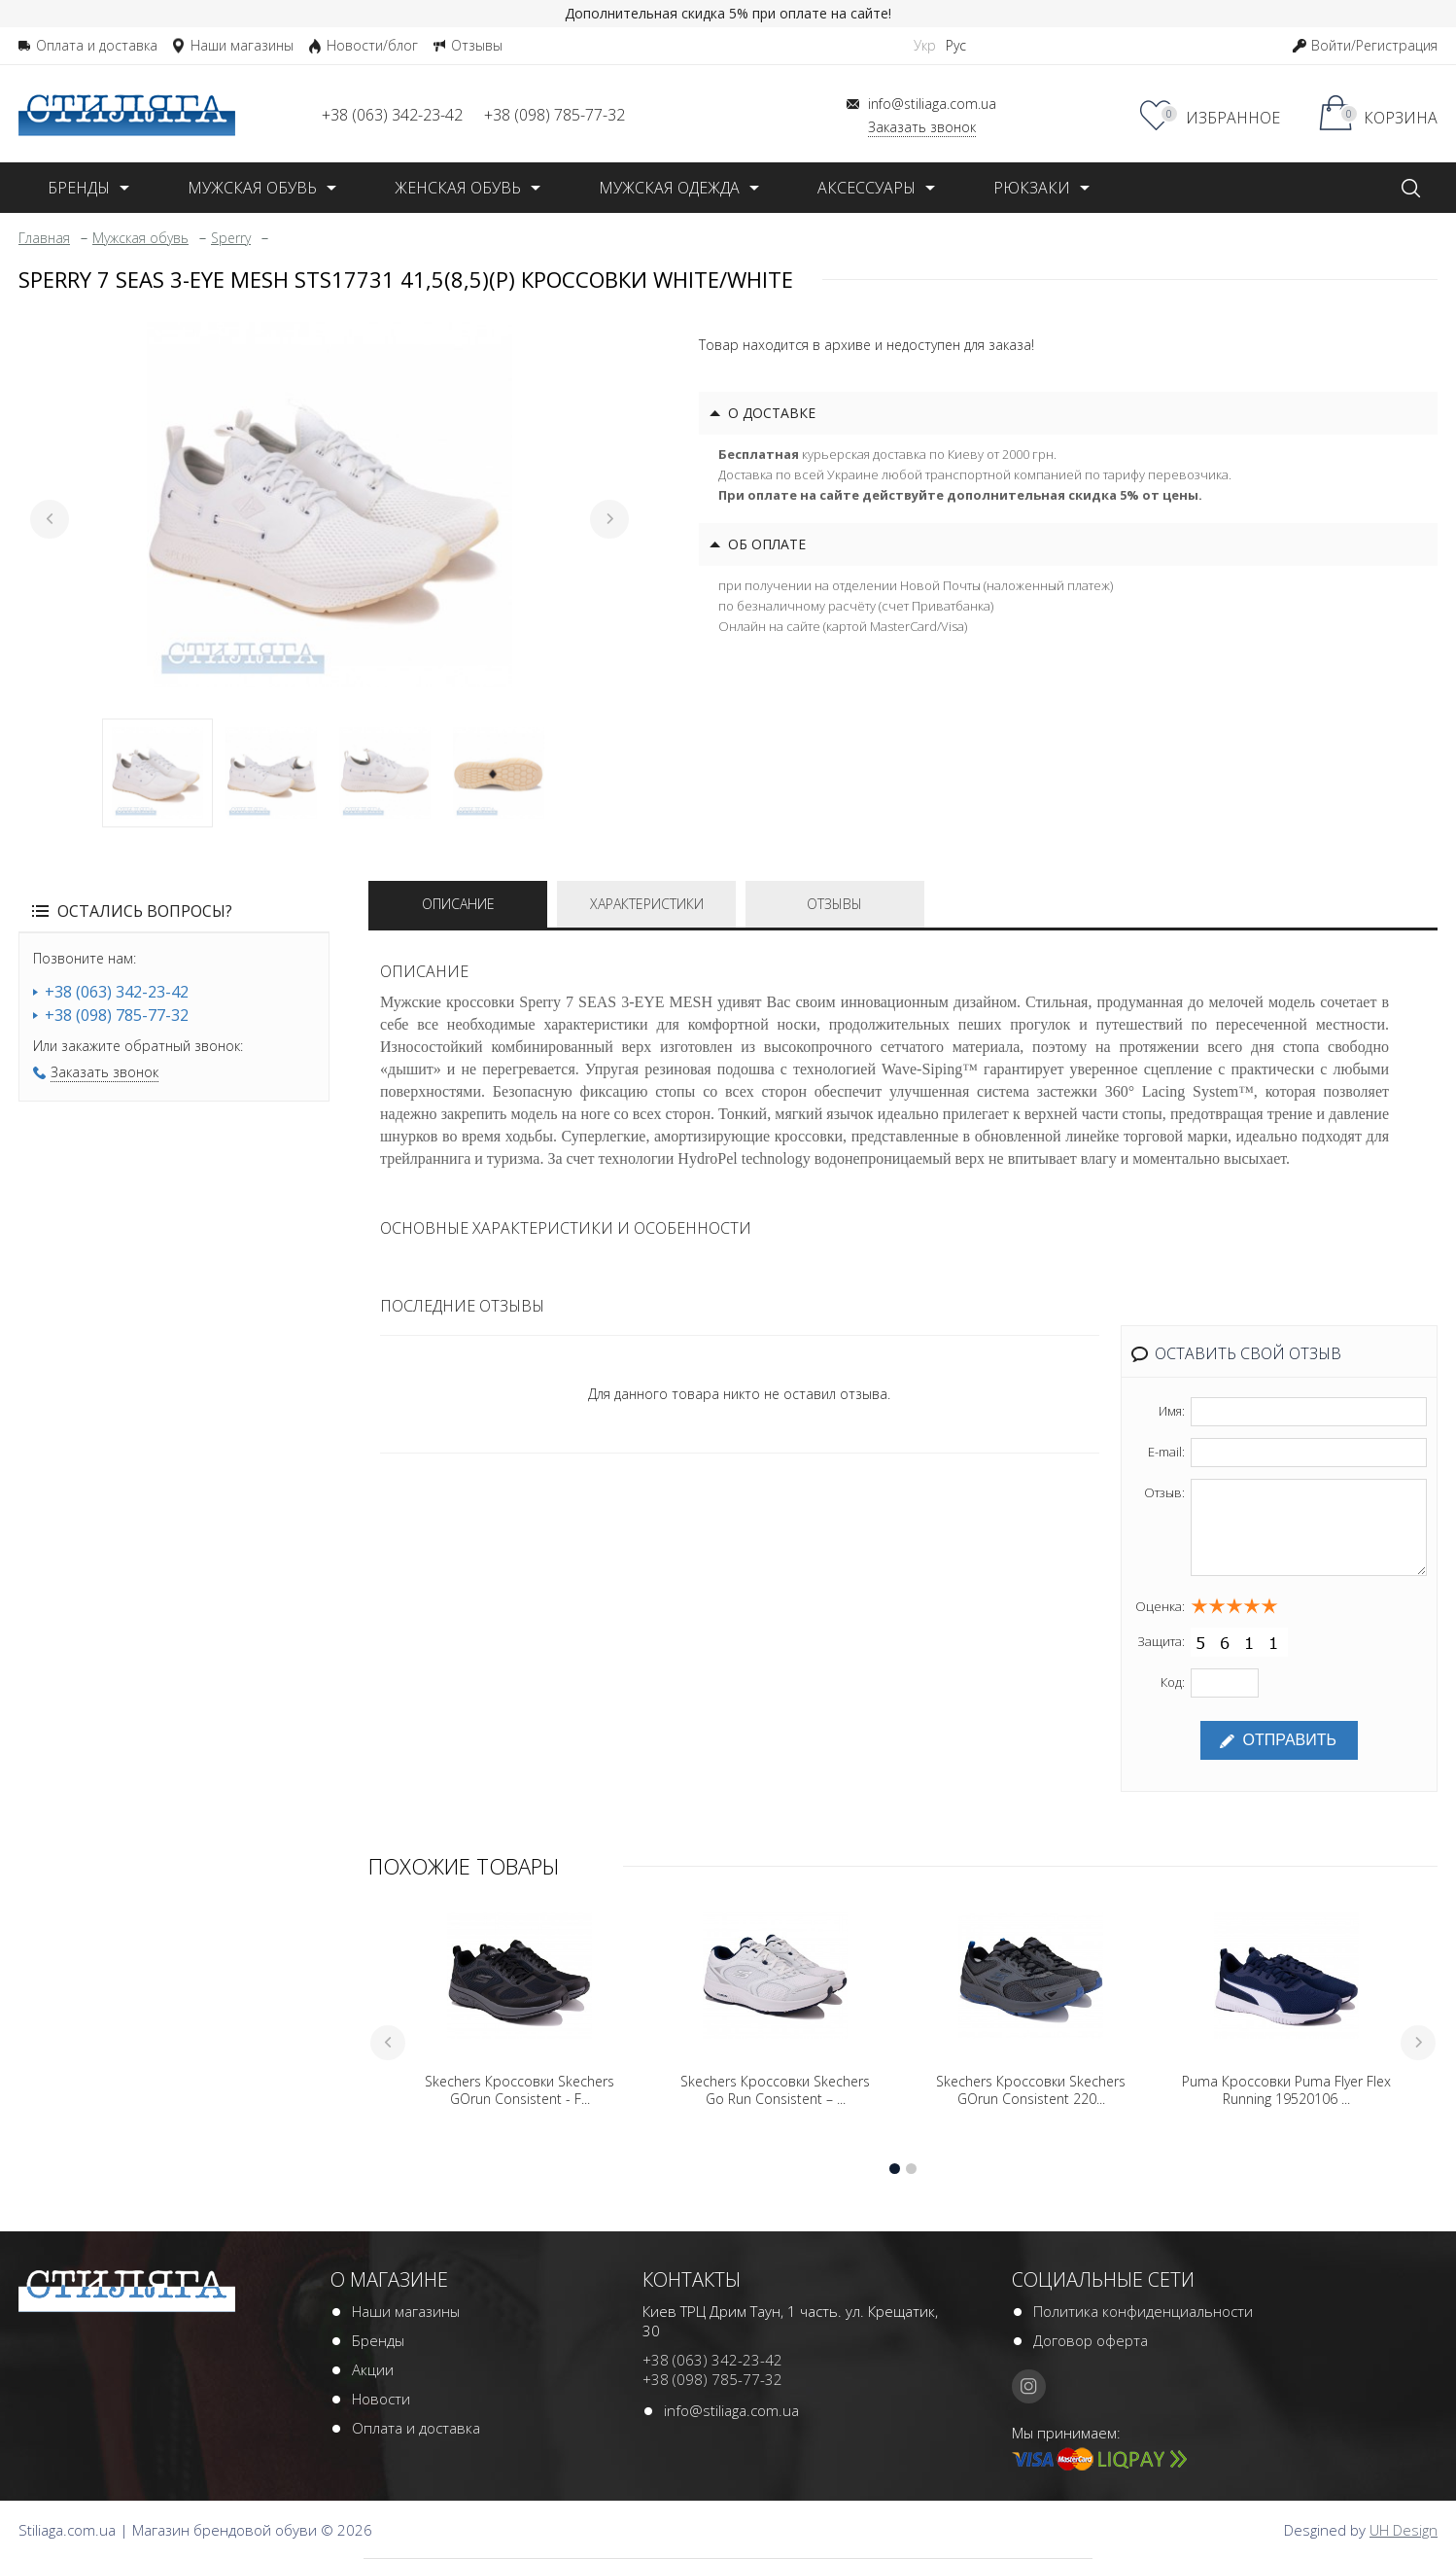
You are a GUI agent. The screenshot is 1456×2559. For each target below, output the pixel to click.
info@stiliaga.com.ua (731, 2410)
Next (609, 519)
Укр (925, 45)
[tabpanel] (329, 504)
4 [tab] (498, 773)
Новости (381, 2398)
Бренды (378, 2340)
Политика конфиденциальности (1143, 2311)
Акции (373, 2369)
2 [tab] (271, 773)
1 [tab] (157, 773)
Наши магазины (406, 2311)
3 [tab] (385, 773)
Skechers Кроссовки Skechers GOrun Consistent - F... (519, 2090)
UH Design (1403, 2530)
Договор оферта (1090, 2340)
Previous (49, 519)
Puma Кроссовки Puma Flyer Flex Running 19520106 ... (1286, 2090)
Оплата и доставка (416, 2427)
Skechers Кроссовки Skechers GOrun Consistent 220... (1031, 2090)
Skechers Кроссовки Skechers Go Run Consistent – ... (775, 2090)
